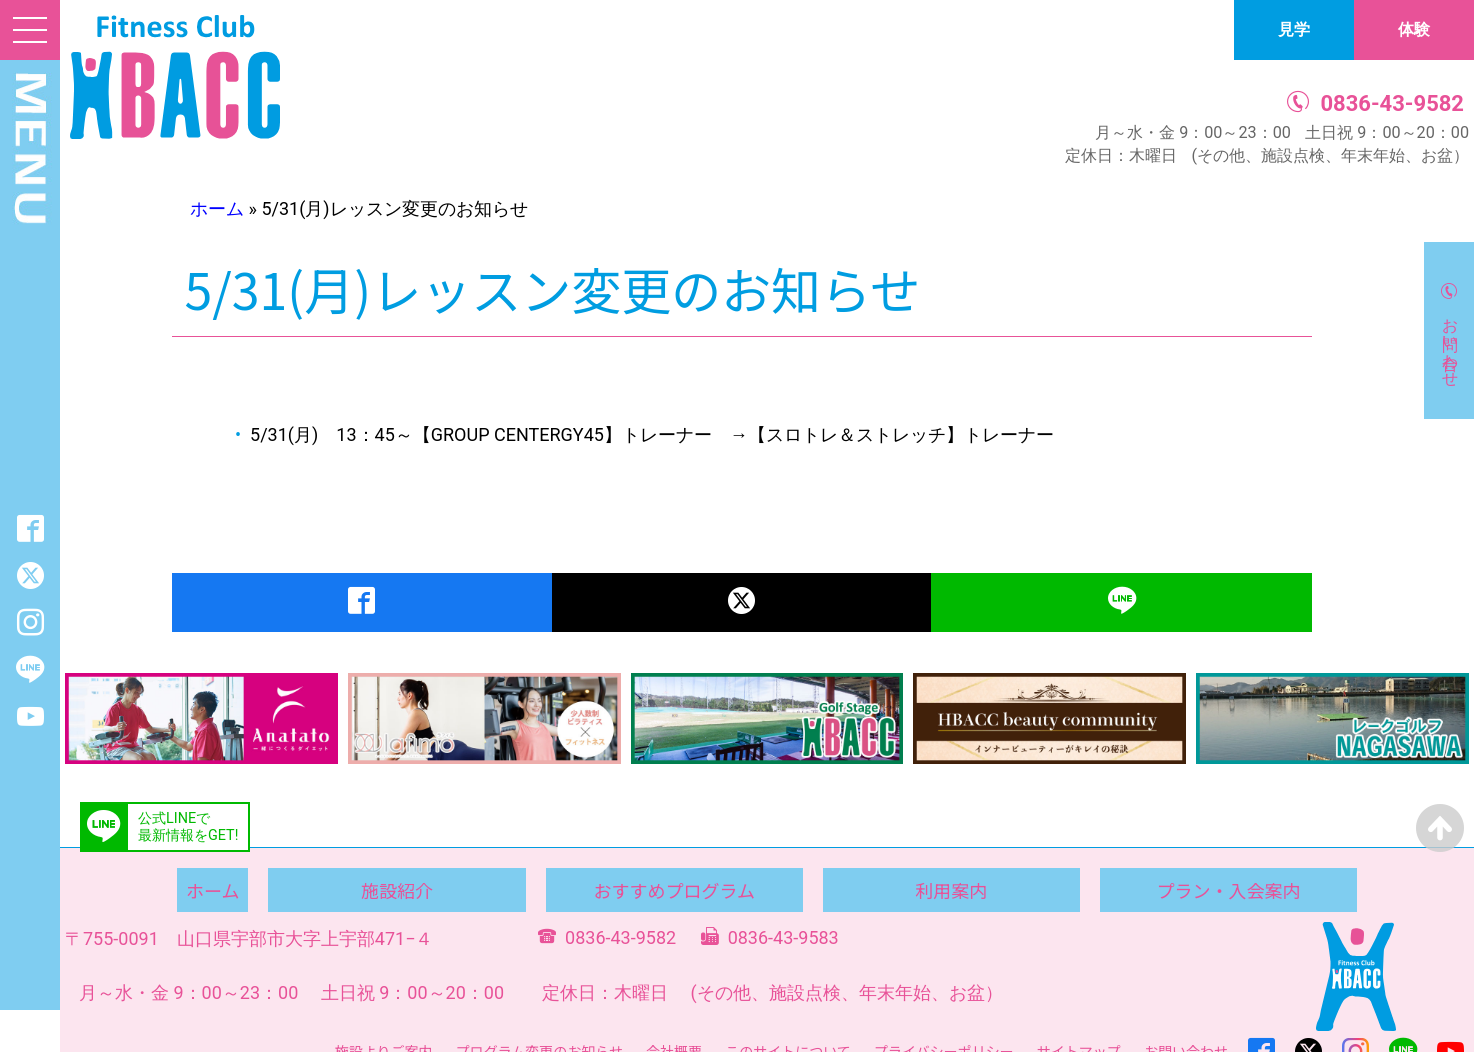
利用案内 (951, 890)
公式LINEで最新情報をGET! (188, 827)
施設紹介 (397, 890)
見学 (1294, 29)
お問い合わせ (1450, 343)
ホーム (217, 208)
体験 (1414, 29)
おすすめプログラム (673, 890)
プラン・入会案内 (1228, 890)
